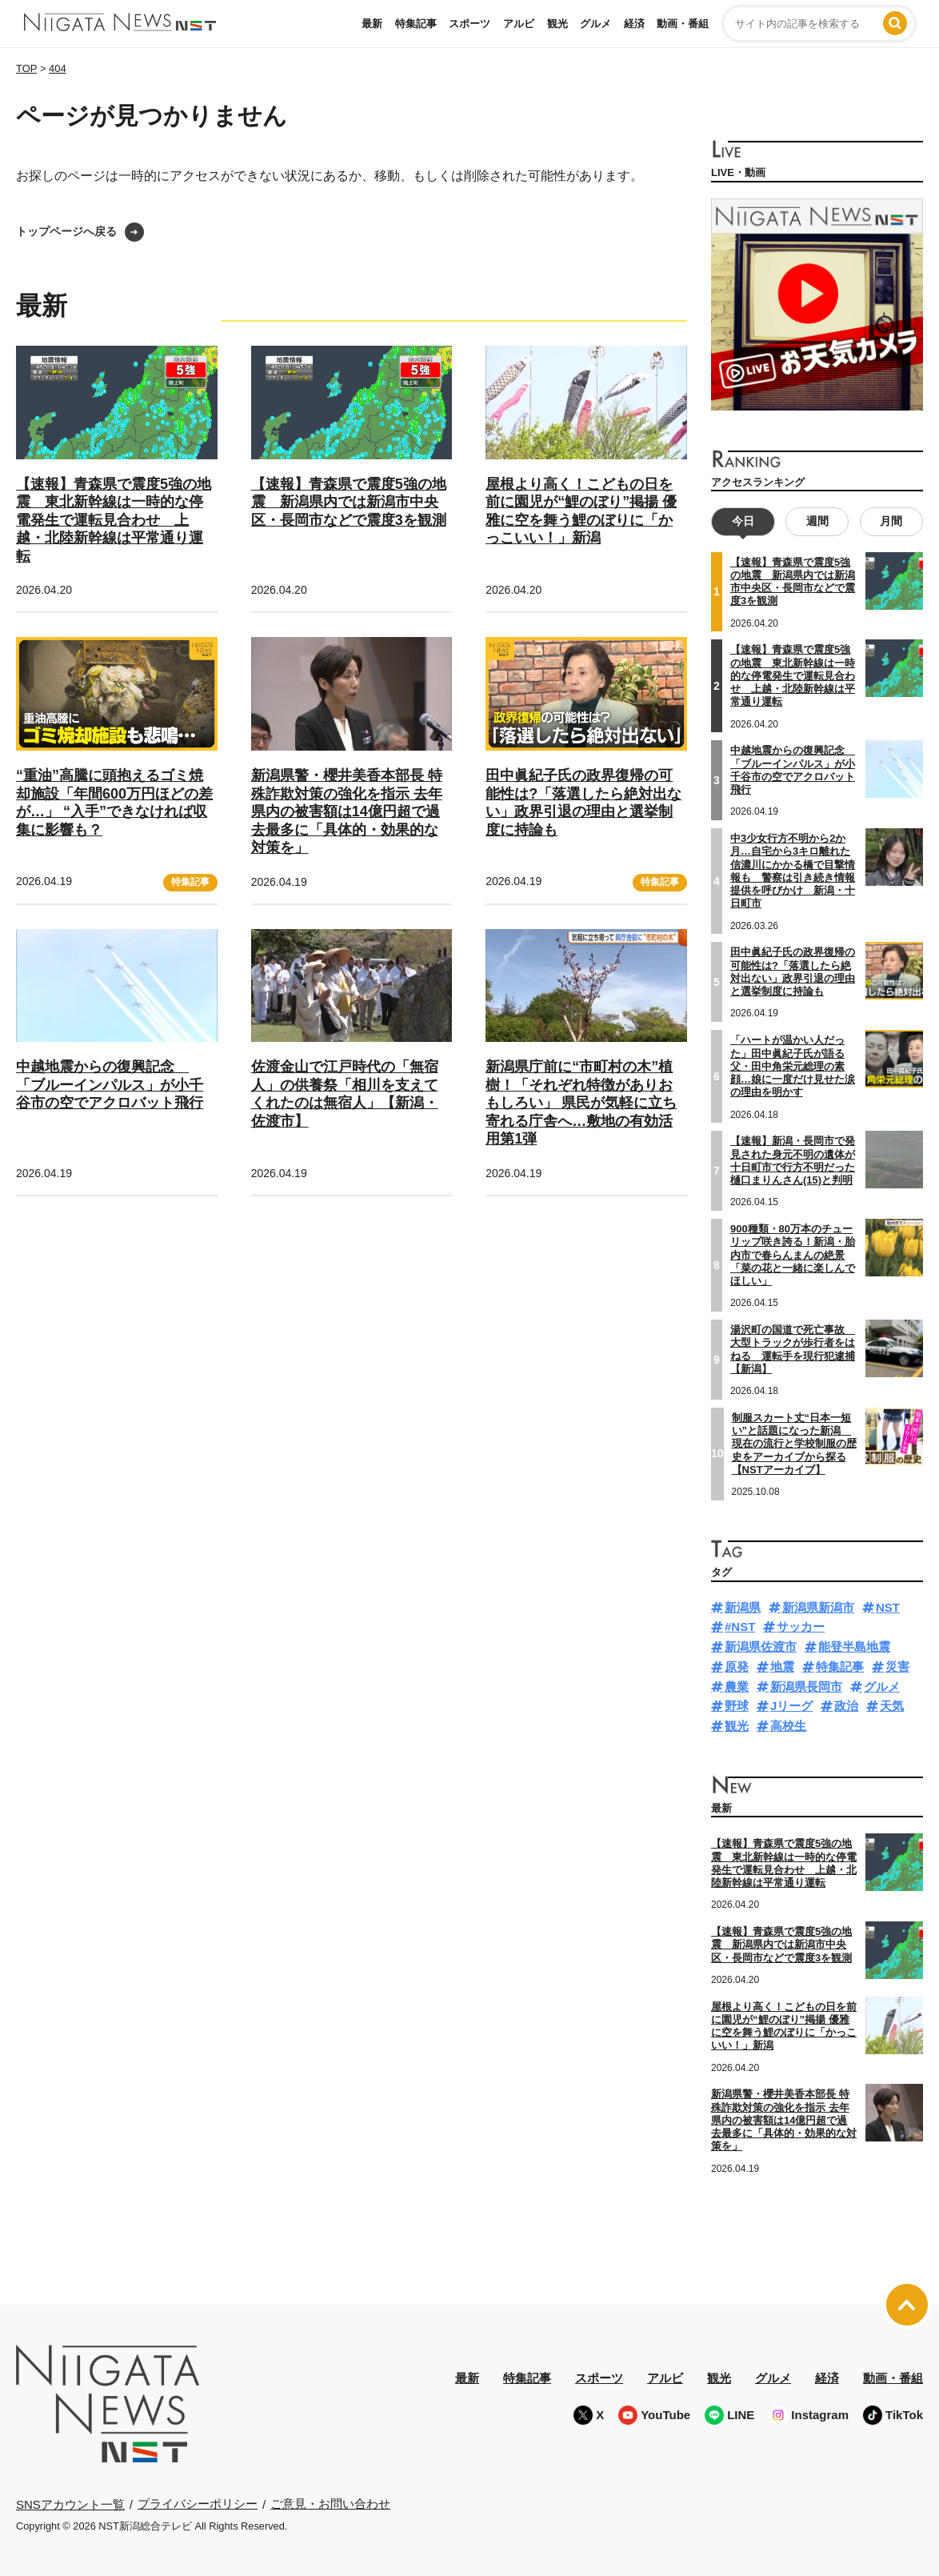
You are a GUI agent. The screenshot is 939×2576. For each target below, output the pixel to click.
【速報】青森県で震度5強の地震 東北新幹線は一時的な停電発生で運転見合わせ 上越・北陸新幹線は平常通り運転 (113, 520)
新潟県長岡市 (806, 1686)
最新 (372, 24)
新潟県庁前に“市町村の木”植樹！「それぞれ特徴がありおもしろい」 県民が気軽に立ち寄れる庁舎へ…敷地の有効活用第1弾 (581, 1103)
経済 (634, 24)
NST (888, 1607)
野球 (737, 1706)
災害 (897, 1666)
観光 (557, 24)
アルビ (518, 24)
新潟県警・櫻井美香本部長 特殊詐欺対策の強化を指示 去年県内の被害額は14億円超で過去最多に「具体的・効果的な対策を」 (346, 811)
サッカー (801, 1626)
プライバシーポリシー (198, 2503)
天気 (892, 1706)
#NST (740, 1626)
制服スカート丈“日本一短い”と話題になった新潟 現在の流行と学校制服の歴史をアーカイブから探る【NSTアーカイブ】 (794, 1444)
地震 (782, 1666)
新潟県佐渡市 (761, 1646)
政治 (846, 1706)
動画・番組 (683, 24)
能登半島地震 (854, 1646)
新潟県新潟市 (818, 1607)
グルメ (595, 24)
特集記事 (416, 24)
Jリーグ (791, 1706)
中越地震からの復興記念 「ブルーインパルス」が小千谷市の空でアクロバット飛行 (109, 1085)
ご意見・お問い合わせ (330, 2503)
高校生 (788, 1726)
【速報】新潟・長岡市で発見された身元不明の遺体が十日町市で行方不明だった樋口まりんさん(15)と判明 (792, 1160)
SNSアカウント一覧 (70, 2504)
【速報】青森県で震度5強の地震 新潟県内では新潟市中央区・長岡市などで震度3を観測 (348, 502)
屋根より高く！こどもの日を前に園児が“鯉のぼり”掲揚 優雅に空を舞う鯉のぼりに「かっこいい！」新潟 (784, 2026)
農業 (737, 1686)
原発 (737, 1666)
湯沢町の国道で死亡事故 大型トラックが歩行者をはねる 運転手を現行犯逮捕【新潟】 (792, 1349)
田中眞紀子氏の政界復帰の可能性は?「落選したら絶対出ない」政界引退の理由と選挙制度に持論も (792, 971)
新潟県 (743, 1607)
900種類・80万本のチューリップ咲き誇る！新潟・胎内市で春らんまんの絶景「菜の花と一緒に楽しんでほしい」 (792, 1255)
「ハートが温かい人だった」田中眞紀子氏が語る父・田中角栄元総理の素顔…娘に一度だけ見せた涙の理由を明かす (792, 1066)
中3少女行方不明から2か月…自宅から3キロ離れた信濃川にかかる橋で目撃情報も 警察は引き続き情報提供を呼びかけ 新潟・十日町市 (792, 870)
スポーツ (469, 24)
